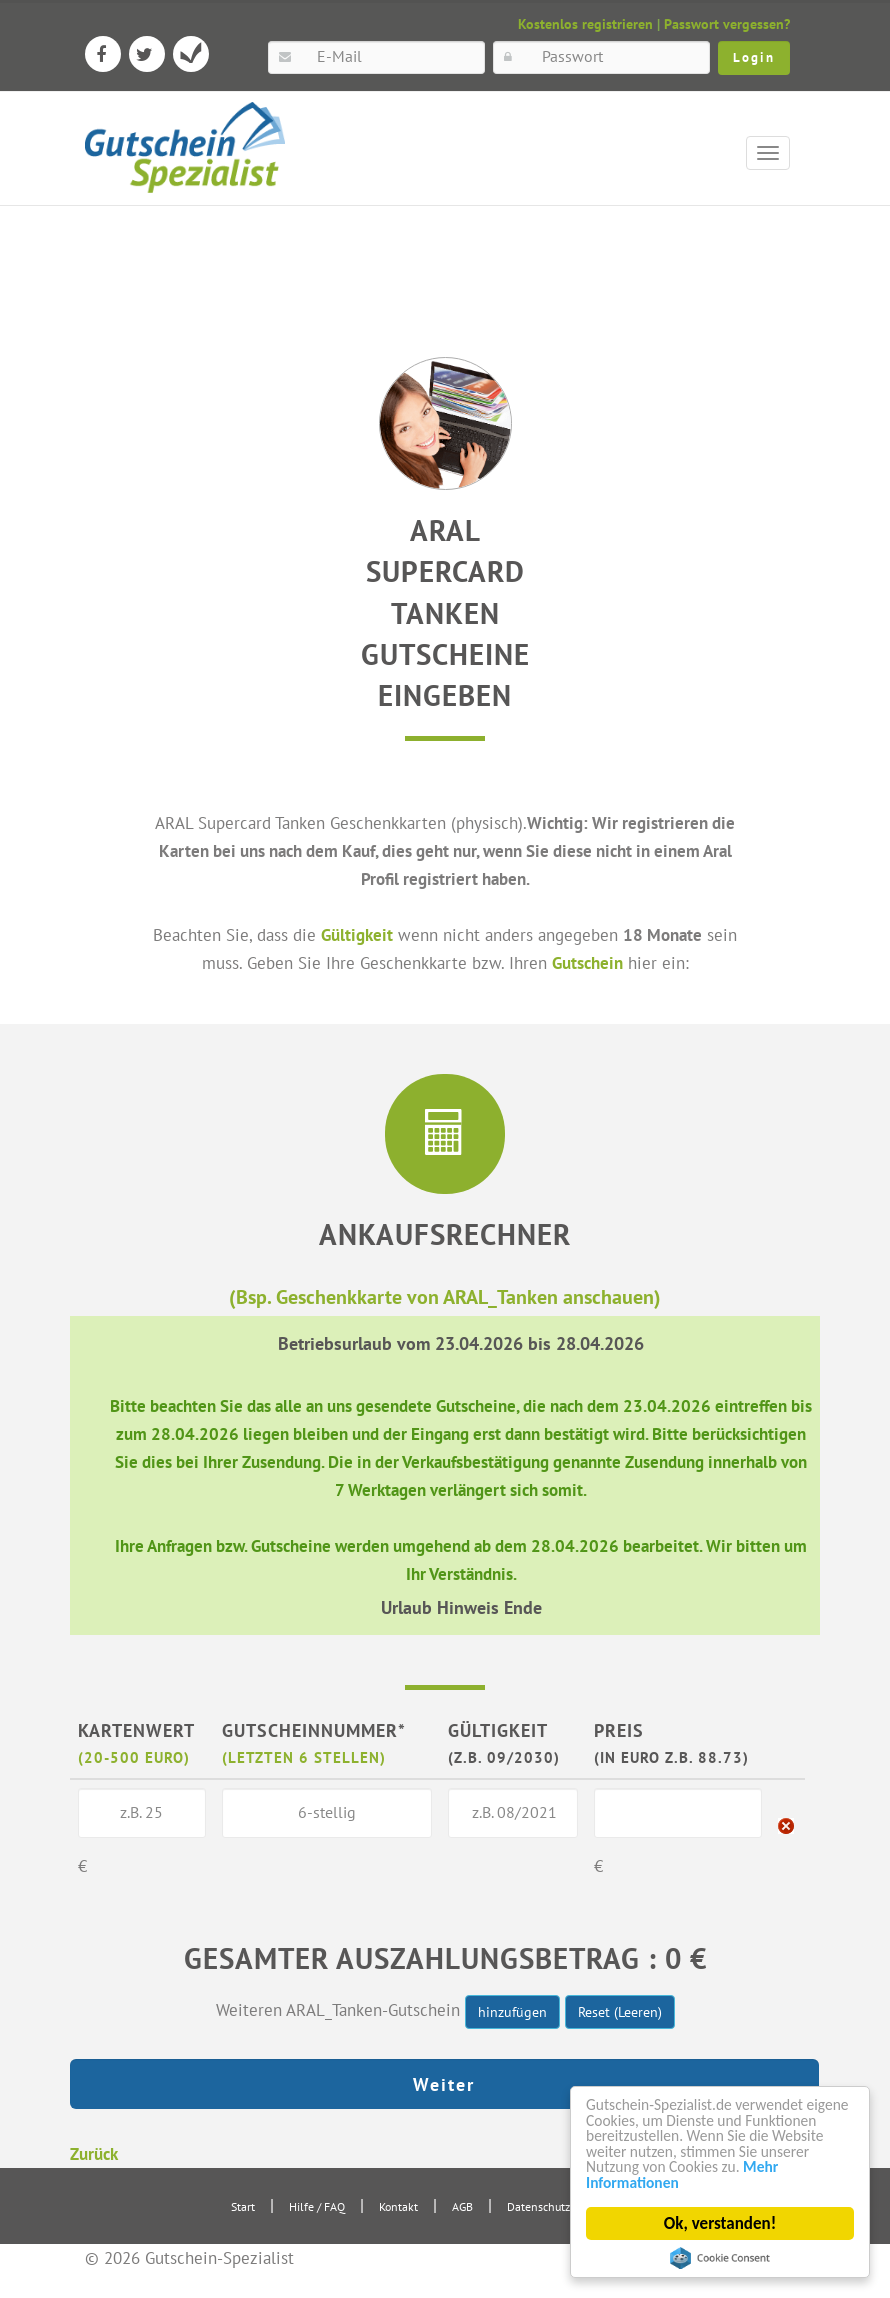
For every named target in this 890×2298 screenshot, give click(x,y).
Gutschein (587, 962)
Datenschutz (538, 2204)
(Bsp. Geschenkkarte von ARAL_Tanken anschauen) (445, 1295)
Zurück (94, 2151)
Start (243, 2204)
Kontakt (398, 2204)
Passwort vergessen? (727, 24)
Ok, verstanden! (720, 2223)
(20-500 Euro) (134, 1756)
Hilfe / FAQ (317, 2204)
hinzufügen (512, 2011)
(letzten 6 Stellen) (304, 1756)
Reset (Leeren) (620, 2011)
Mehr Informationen (658, 2181)
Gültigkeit (357, 934)
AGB (462, 2204)
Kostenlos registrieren (585, 24)
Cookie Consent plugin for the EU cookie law (720, 2258)
